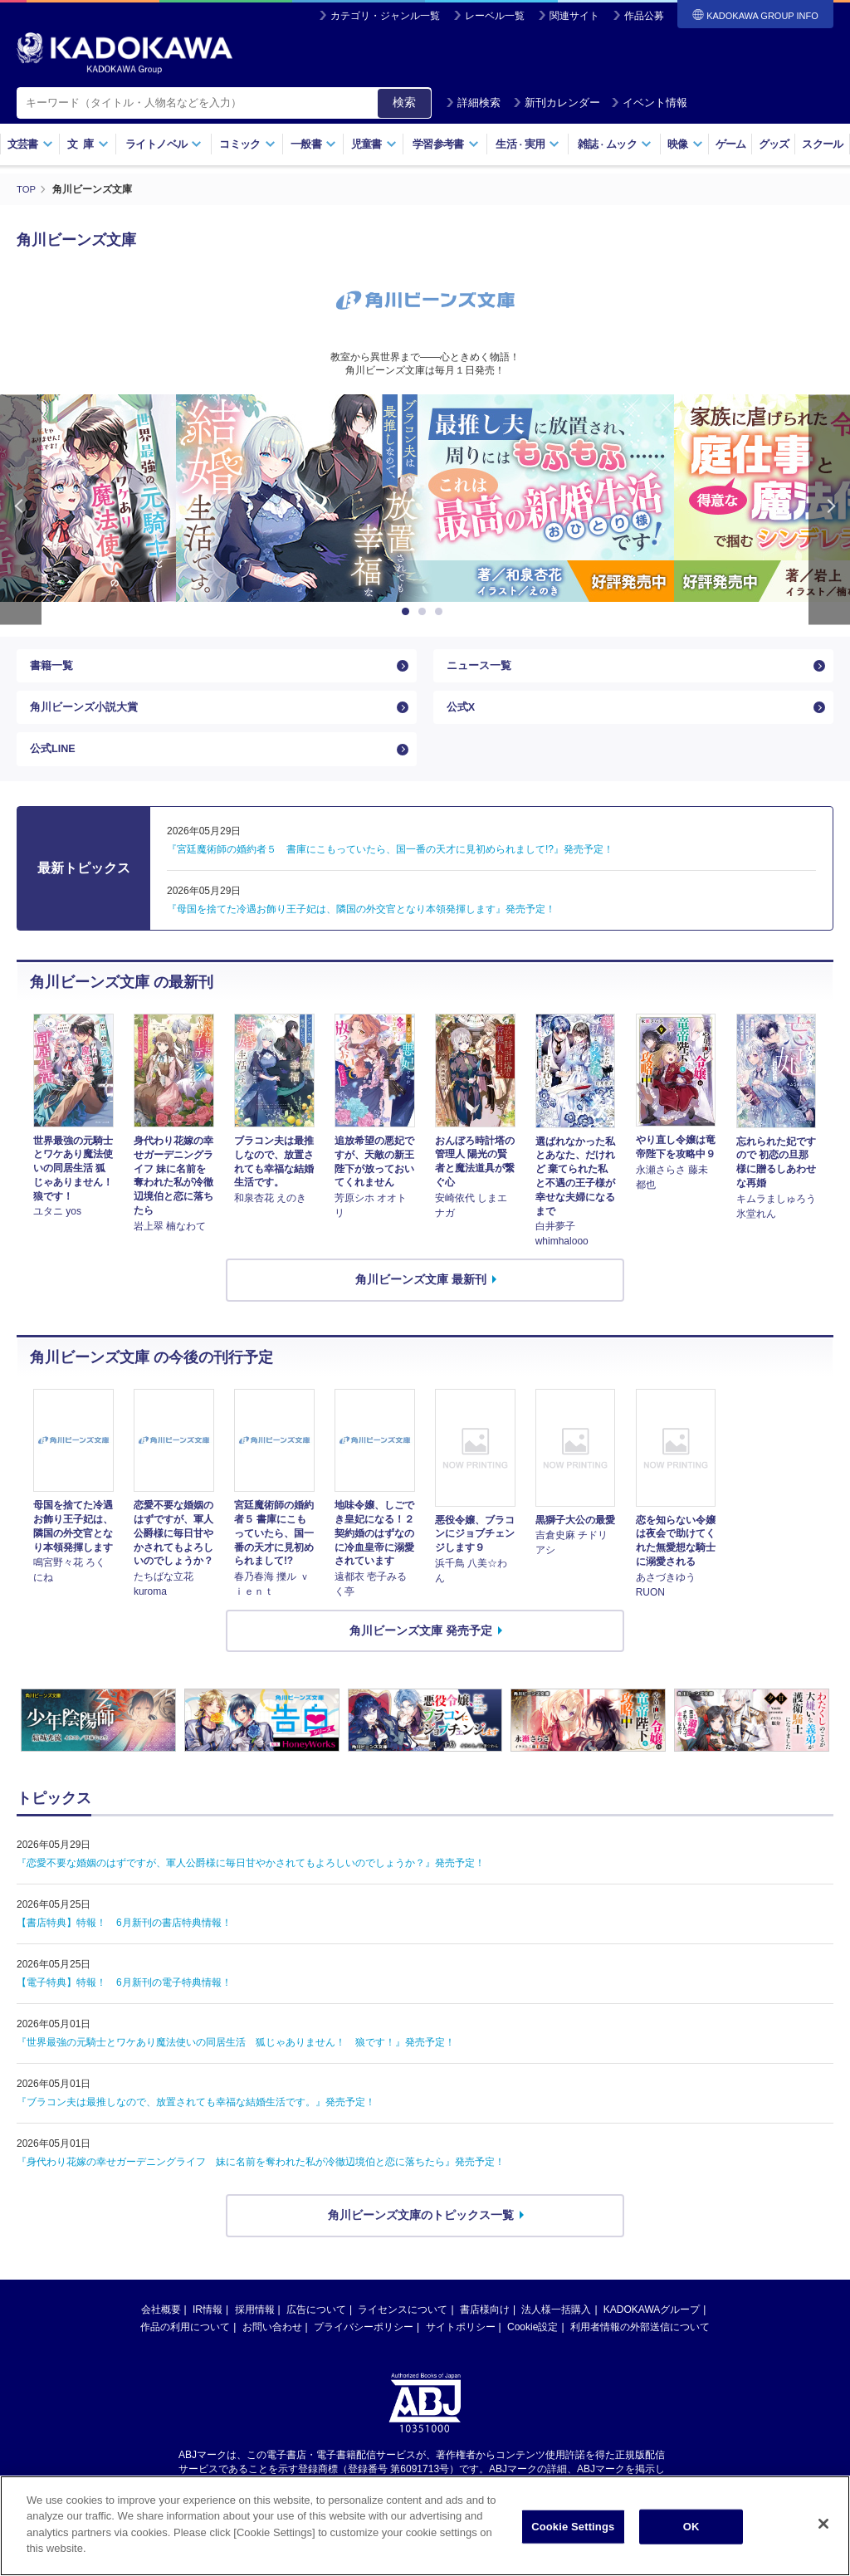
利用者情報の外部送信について (640, 2348)
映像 (685, 144)
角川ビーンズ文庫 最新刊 (420, 1301)
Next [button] (829, 508)
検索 (404, 102)
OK (691, 2536)
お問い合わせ (272, 2348)
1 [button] (408, 611)
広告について (316, 2330)
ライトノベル (163, 144)
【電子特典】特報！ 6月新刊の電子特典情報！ (124, 2004)
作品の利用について (185, 2348)
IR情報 (207, 2330)
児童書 (374, 144)
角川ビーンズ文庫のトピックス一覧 (421, 2236)
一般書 (313, 144)
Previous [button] (21, 508)
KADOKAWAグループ (651, 2330)
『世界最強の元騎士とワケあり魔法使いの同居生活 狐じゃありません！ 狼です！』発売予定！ (236, 2064)
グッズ (774, 144)
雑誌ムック (615, 144)
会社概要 (161, 2330)
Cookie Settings (572, 2536)
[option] (425, 497)
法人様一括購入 (556, 2330)
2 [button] (425, 611)
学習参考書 (446, 144)
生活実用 (527, 144)
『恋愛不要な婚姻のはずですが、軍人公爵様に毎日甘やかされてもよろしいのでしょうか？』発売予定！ (251, 1884)
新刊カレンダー (556, 102)
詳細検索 (473, 102)
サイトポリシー (461, 2348)
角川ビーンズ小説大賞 (88, 717)
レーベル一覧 (495, 16)
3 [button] (441, 611)
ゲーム (731, 144)
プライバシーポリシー (363, 2348)
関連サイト (574, 16)
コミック (247, 144)
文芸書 (30, 144)
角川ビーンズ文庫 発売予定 (420, 1651)
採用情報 (255, 2330)
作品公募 (644, 16)
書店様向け (485, 2330)
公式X (462, 717)
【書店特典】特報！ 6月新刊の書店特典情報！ (124, 1944)
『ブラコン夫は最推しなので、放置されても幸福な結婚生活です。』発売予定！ (196, 2123)
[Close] (823, 2533)
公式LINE (55, 766)
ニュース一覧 (481, 668)
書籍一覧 (53, 668)
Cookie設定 (532, 2348)
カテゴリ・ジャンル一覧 (385, 16)
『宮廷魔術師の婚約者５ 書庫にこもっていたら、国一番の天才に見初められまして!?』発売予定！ (390, 870)
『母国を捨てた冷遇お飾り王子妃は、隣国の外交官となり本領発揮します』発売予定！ (361, 930)
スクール (822, 144)
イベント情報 (649, 102)
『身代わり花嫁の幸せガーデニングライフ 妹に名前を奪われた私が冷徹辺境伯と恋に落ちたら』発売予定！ (261, 2183)
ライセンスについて (402, 2330)
